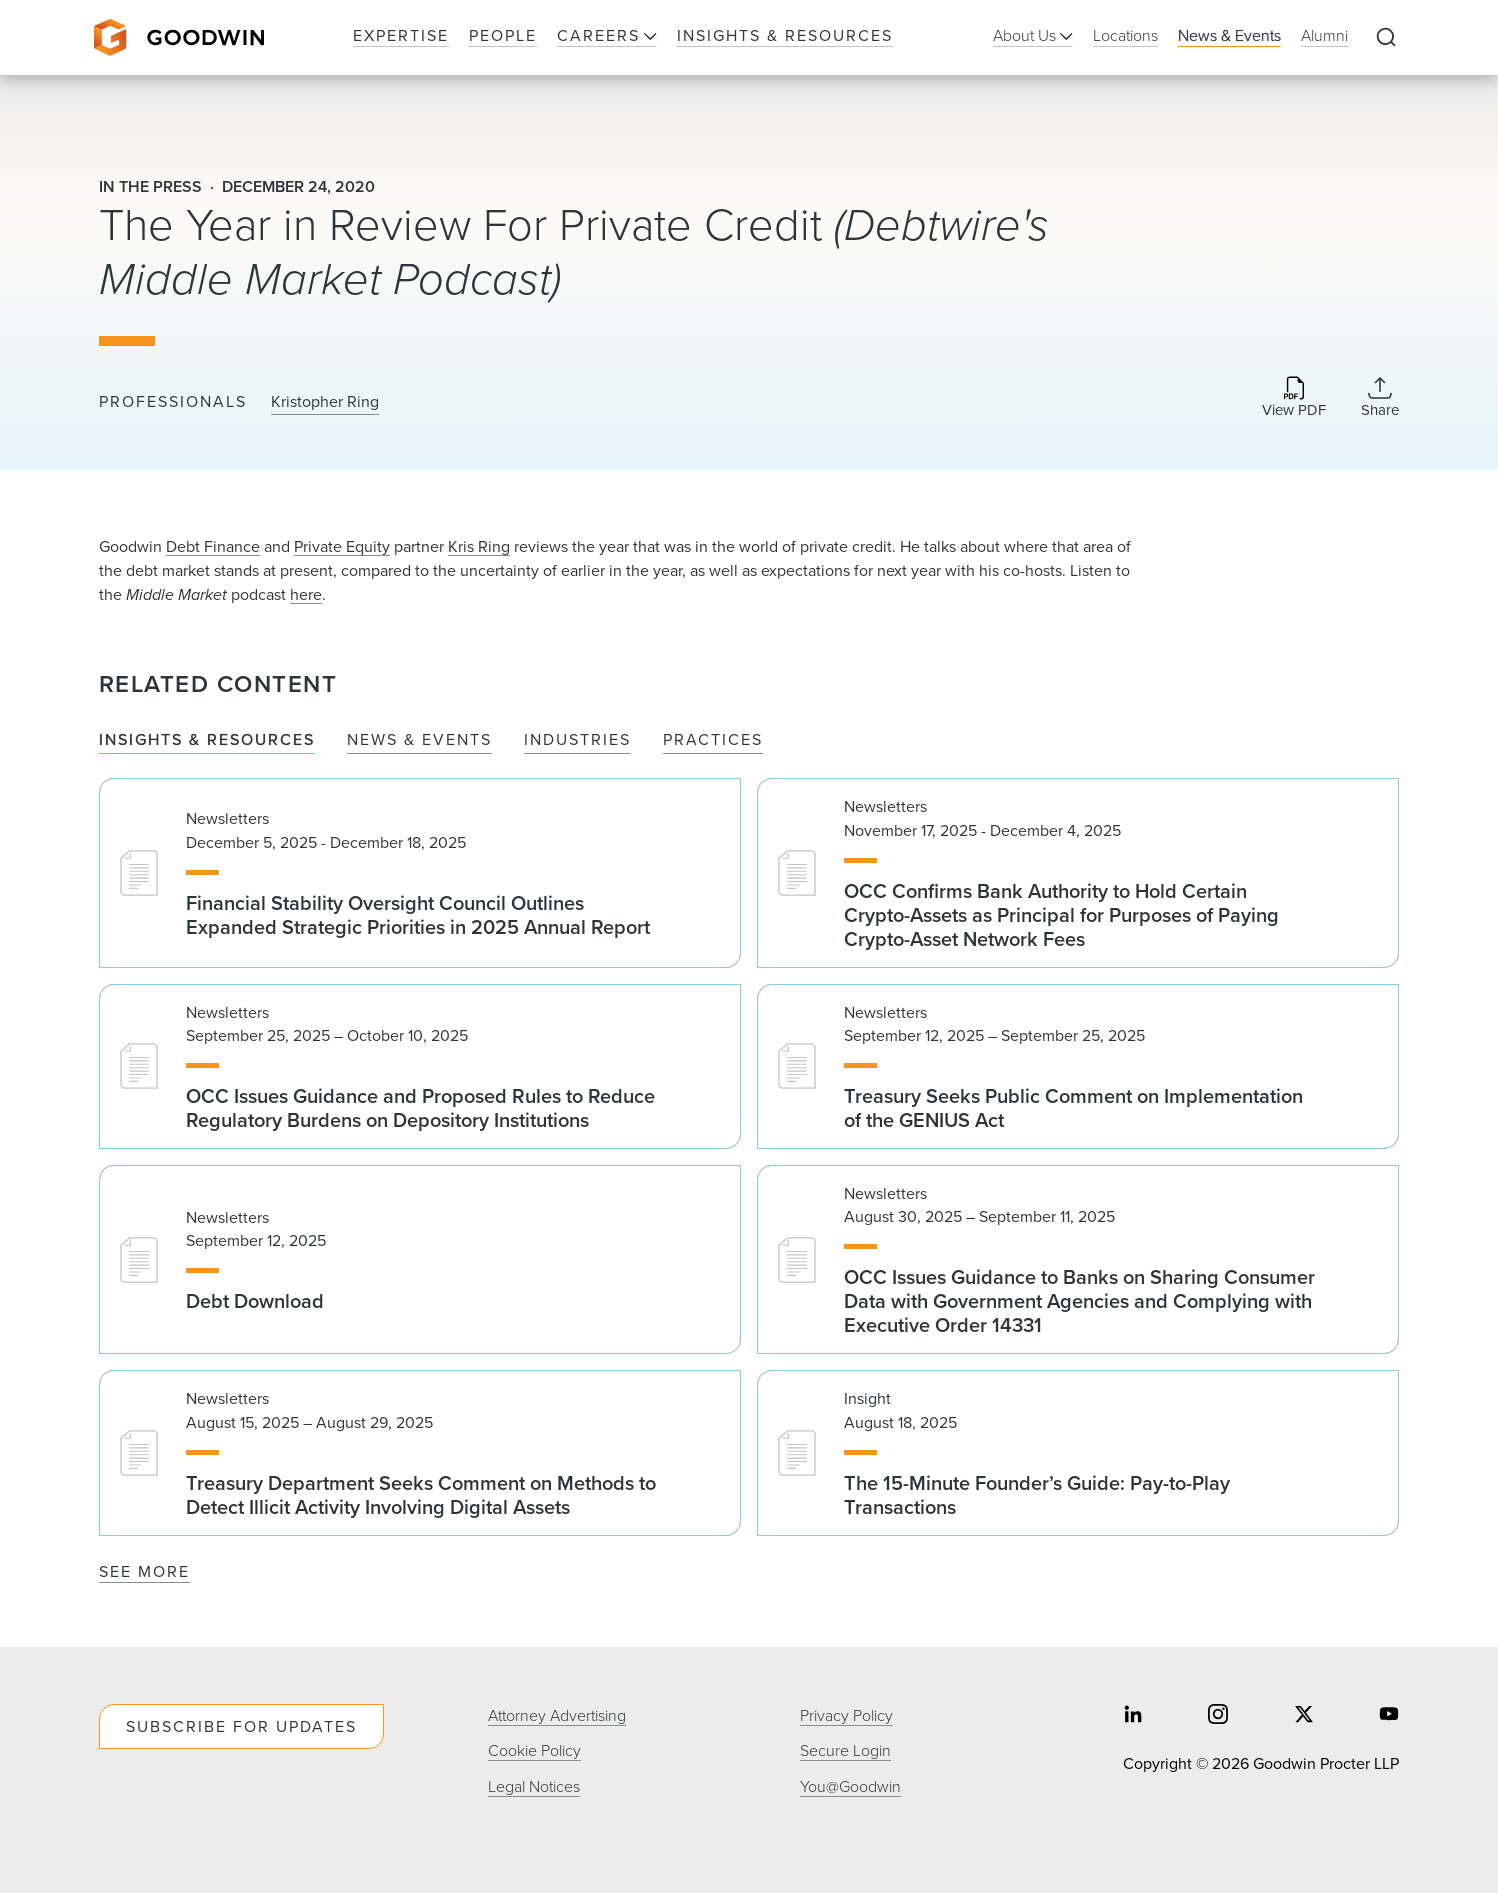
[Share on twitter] (1304, 1716)
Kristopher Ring (325, 402)
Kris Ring (479, 546)
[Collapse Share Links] (1380, 397)
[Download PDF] (1294, 398)
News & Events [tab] (419, 740)
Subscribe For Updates (241, 1726)
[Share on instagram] (1218, 1716)
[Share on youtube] (1389, 1716)
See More (144, 1571)
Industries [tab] (577, 740)
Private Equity (342, 546)
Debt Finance (213, 546)
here (306, 594)
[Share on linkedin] (1133, 1716)
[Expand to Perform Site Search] (1386, 38)
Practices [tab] (713, 740)
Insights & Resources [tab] (207, 740)
